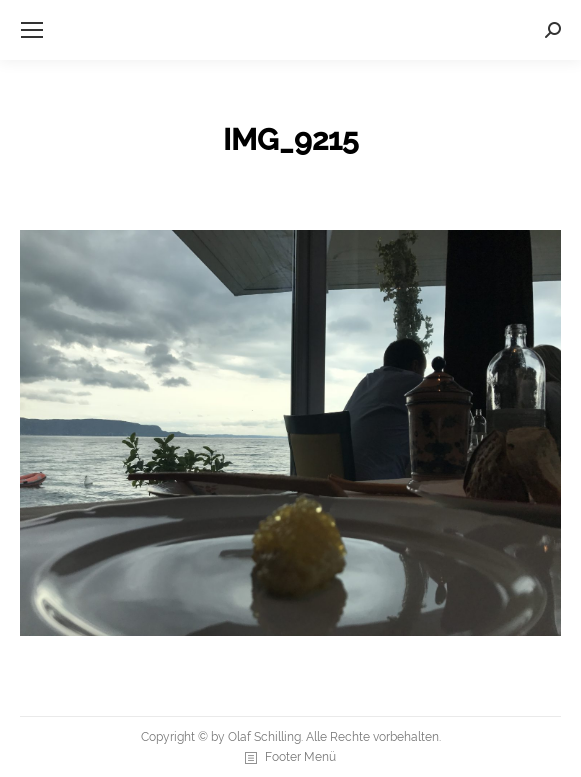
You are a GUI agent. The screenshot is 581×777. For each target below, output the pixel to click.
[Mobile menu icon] (32, 30)
